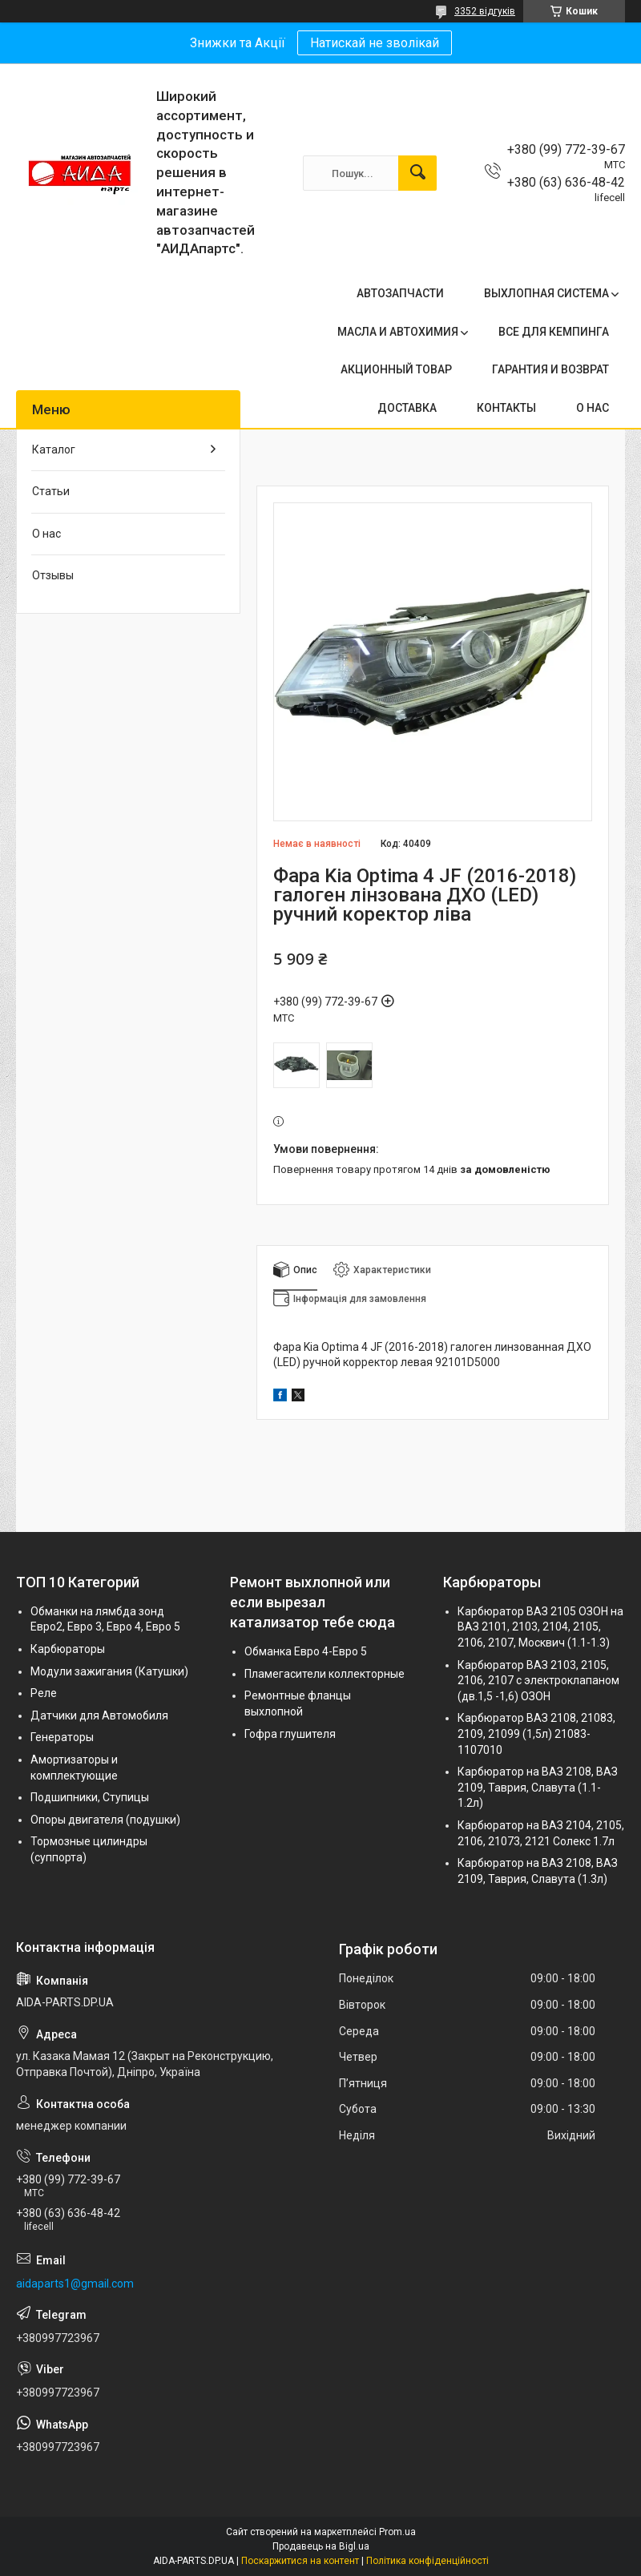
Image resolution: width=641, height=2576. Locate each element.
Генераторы (62, 1737)
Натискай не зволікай (374, 42)
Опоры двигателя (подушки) (105, 1819)
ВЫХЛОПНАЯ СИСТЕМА (546, 293)
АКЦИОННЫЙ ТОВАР (396, 369)
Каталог (53, 449)
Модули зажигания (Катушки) (109, 1671)
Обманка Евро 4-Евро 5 (305, 1651)
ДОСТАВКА (407, 407)
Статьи (51, 491)
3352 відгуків (484, 11)
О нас (46, 533)
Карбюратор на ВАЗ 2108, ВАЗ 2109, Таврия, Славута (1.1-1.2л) (538, 1787)
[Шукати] (417, 173)
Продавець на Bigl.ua (320, 2546)
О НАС (592, 407)
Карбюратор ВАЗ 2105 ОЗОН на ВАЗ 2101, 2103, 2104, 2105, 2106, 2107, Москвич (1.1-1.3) (540, 1627)
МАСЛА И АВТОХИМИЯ (397, 331)
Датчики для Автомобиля (99, 1715)
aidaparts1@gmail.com (75, 2283)
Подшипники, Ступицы (89, 1797)
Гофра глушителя (290, 1733)
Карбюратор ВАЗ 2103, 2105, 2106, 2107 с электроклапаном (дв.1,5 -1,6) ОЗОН (538, 1681)
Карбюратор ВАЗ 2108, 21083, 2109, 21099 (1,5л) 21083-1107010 (536, 1733)
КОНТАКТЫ (506, 407)
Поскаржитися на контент (300, 2560)
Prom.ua (397, 2532)
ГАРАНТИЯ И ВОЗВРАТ (550, 369)
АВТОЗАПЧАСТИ (400, 293)
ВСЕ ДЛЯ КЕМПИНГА (553, 331)
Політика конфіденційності (427, 2560)
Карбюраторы (67, 1649)
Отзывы (53, 575)
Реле (43, 1693)
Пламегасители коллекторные (324, 1673)
